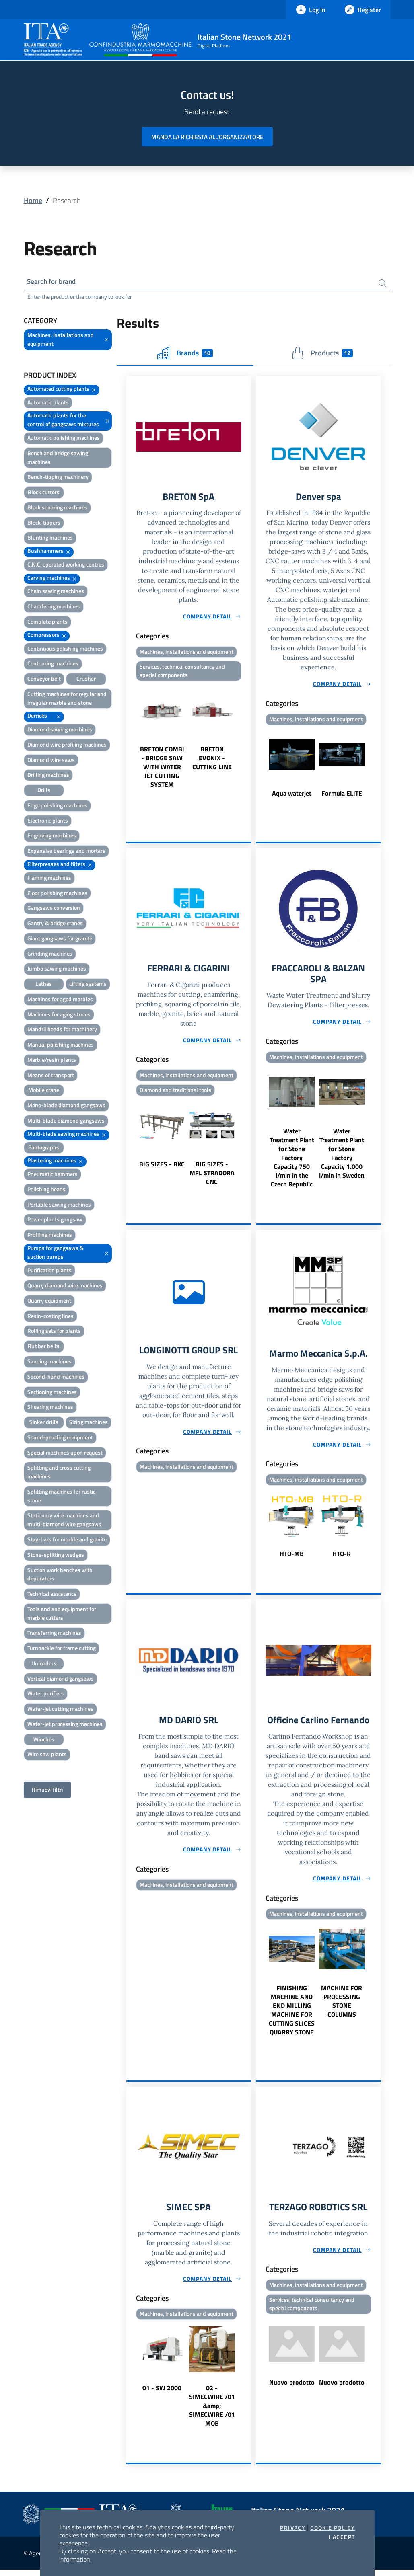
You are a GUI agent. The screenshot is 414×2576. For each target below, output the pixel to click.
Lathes (43, 985)
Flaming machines (49, 878)
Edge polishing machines (57, 806)
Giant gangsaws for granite (59, 939)
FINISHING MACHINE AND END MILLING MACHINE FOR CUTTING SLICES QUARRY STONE (292, 2015)
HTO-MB (292, 1558)
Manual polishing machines (60, 1045)
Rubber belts (44, 1347)
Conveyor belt (44, 679)
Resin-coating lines (50, 1317)
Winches (43, 1740)
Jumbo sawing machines (56, 969)
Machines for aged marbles (60, 1000)
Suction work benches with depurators (60, 1575)
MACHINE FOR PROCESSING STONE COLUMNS (341, 2006)
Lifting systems (88, 985)
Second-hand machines (55, 1377)
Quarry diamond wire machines (65, 1286)
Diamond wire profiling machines (67, 745)
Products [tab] (322, 354)
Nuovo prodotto (292, 2389)
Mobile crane (43, 1091)
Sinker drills (43, 1423)
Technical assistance (51, 1595)
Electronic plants (47, 821)
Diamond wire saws (51, 761)
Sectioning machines (52, 1393)
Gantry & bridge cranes (55, 924)
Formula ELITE (341, 795)
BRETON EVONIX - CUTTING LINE (212, 760)
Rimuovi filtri (47, 1790)
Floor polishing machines (57, 893)
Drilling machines (48, 776)
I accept (342, 2537)
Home (33, 200)
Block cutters (44, 493)
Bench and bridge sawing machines (57, 458)
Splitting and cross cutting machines (59, 1473)
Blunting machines (50, 538)
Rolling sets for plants (54, 1332)
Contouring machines (52, 664)
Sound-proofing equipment (60, 1438)
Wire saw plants (47, 1755)
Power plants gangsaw (54, 1220)
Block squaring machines (57, 508)
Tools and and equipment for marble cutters (61, 1614)
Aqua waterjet (291, 795)
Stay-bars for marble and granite (67, 1540)
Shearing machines (50, 1408)
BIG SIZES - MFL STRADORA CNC (212, 1176)
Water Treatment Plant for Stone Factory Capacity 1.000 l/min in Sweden (342, 1157)
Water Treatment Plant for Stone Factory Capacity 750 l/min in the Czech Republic (292, 1161)
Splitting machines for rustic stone (61, 1497)
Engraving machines (51, 836)
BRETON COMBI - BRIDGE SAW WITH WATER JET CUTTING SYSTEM (162, 769)
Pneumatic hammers (52, 1175)
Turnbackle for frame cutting (61, 1649)
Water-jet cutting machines (60, 1710)
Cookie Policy (332, 2528)
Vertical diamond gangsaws (60, 1679)
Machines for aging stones (59, 1015)
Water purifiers (45, 1694)
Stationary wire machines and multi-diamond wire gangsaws (64, 1520)
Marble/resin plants (51, 1061)
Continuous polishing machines (65, 649)
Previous (130, 739)
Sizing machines (88, 1423)
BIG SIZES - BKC (162, 1167)
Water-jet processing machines (65, 1725)
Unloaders (43, 1664)
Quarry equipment (49, 1301)
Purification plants (49, 1271)
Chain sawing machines (55, 592)
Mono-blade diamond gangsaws (66, 1106)
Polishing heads (46, 1190)
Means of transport (50, 1076)
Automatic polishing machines (63, 439)
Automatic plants (48, 403)
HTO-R (341, 1558)
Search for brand (53, 282)
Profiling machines (49, 1236)
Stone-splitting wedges (55, 1556)
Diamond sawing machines (59, 730)
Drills (43, 791)
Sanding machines (49, 1362)
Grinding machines (49, 954)
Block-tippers (43, 523)
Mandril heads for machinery (62, 1030)
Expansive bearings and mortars (66, 852)
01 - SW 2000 (161, 2394)
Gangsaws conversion (53, 909)
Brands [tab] (185, 354)
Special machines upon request (65, 1453)
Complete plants (47, 622)
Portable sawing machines (59, 1205)
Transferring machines (54, 1634)
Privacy (292, 2528)
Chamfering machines (53, 607)
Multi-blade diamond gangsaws (66, 1121)
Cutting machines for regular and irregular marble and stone (67, 699)
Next (247, 739)
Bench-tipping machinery (58, 478)
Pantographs (43, 1148)
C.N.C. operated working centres (65, 565)
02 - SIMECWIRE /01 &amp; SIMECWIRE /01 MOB (212, 2411)
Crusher (86, 679)
